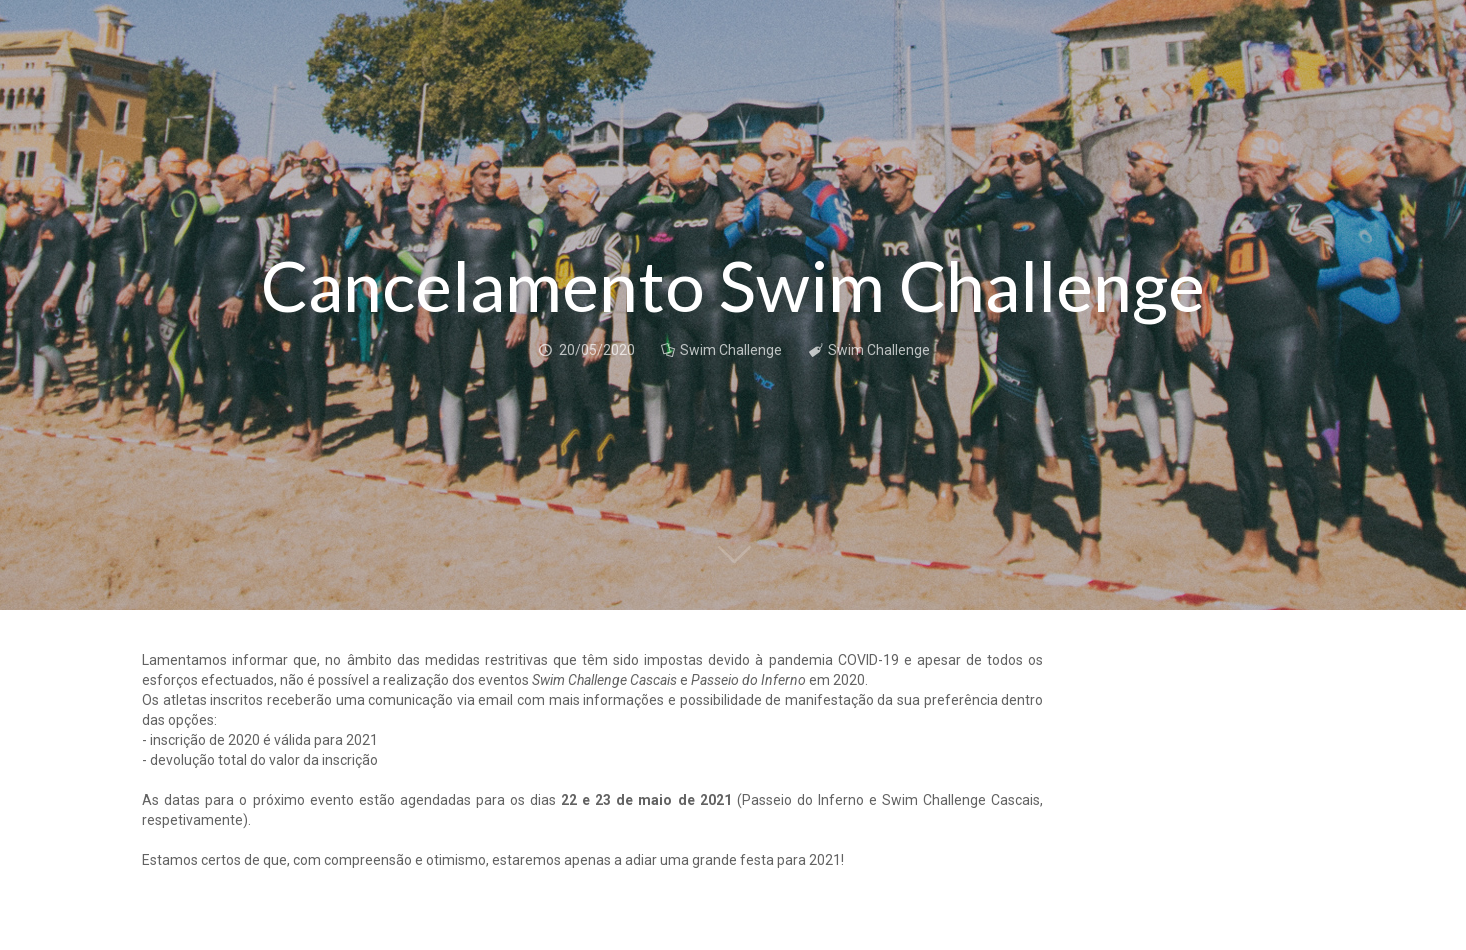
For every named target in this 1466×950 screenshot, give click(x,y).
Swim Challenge (731, 350)
